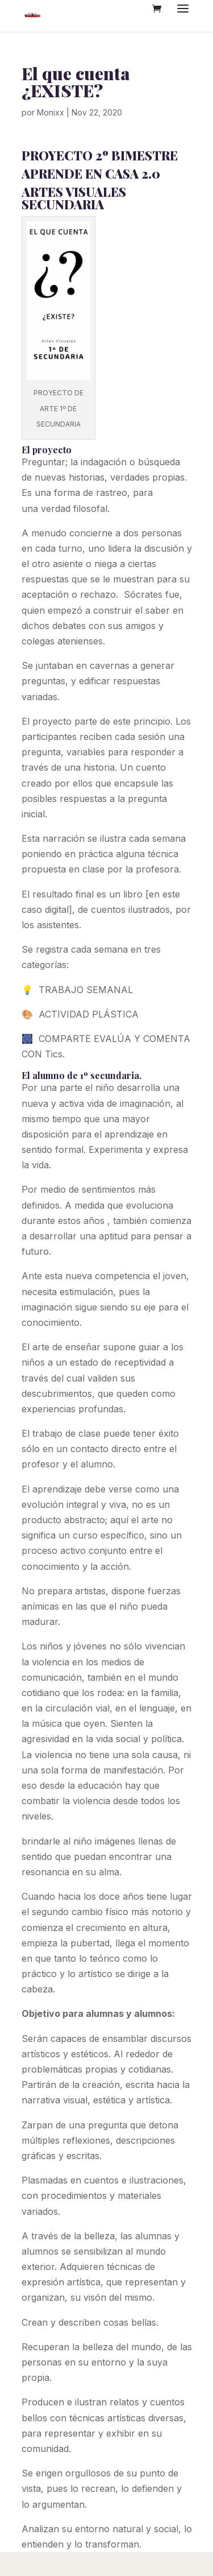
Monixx (50, 112)
